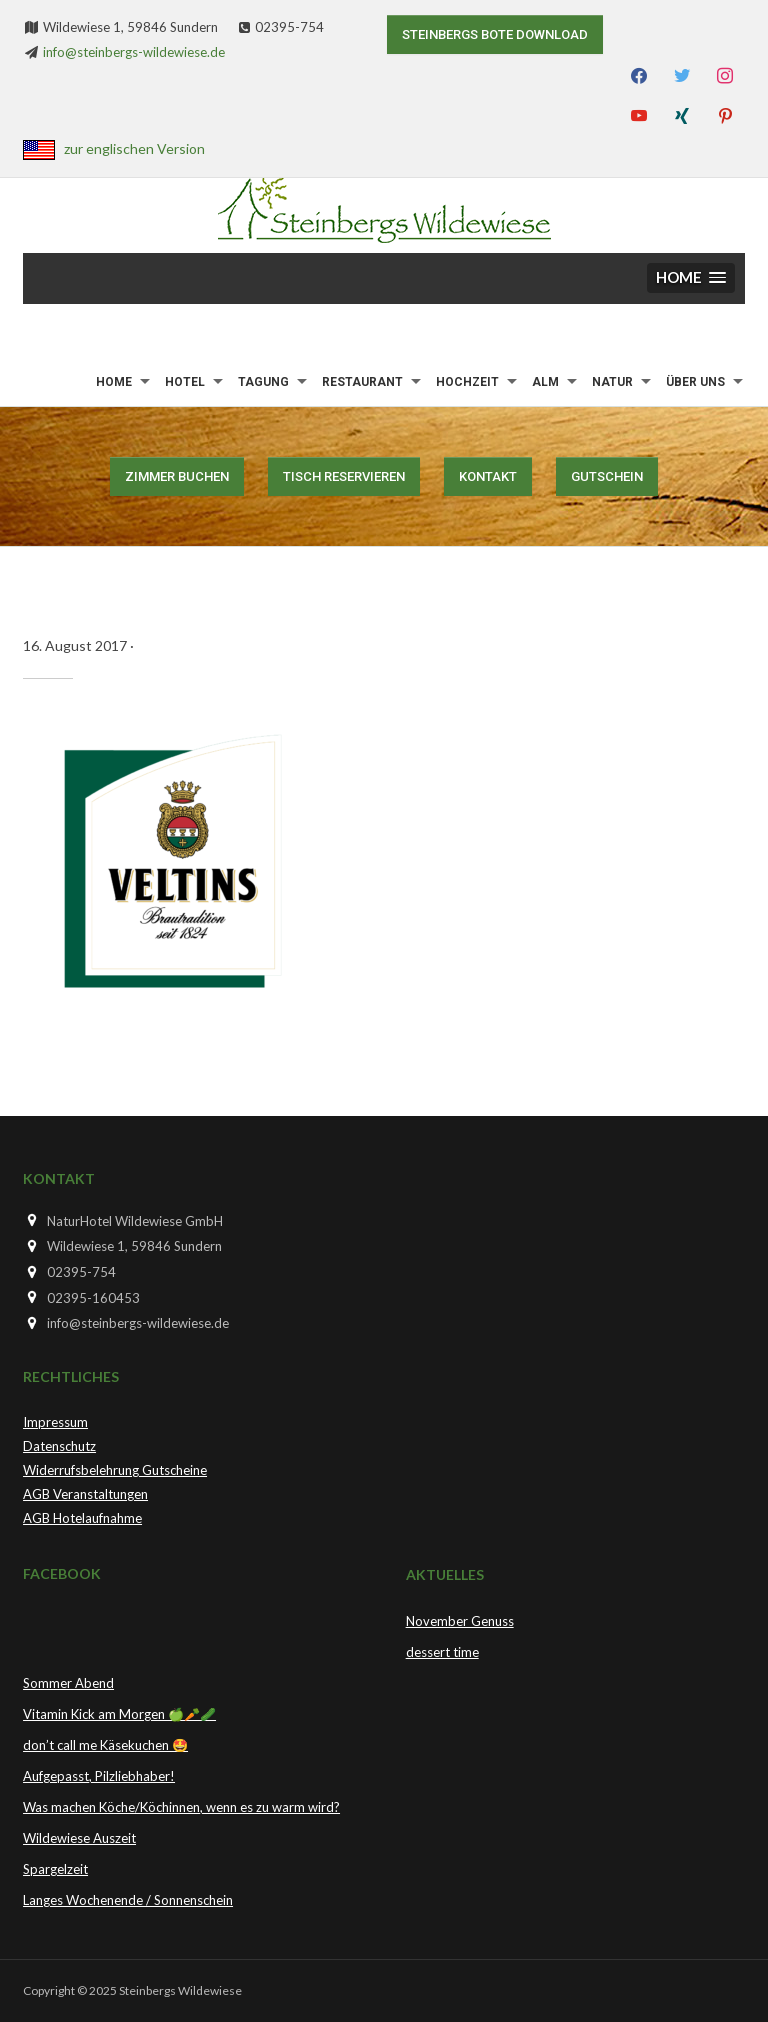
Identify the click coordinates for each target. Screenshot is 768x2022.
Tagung (263, 382)
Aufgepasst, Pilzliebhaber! (99, 1776)
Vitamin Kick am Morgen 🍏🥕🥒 (119, 1714)
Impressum (55, 1422)
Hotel (185, 382)
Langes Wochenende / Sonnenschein (128, 1900)
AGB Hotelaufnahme (82, 1518)
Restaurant (362, 382)
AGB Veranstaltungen (85, 1494)
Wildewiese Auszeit (79, 1838)
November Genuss (460, 1621)
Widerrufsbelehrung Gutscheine (115, 1470)
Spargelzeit (55, 1869)
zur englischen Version (134, 148)
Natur (612, 382)
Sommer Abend (68, 1683)
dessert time (442, 1652)
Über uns (695, 382)
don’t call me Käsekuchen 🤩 (105, 1745)
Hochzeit (467, 382)
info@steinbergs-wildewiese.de (134, 52)
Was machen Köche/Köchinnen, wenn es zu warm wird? (181, 1807)
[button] (691, 278)
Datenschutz (59, 1446)
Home (114, 382)
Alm (545, 382)
